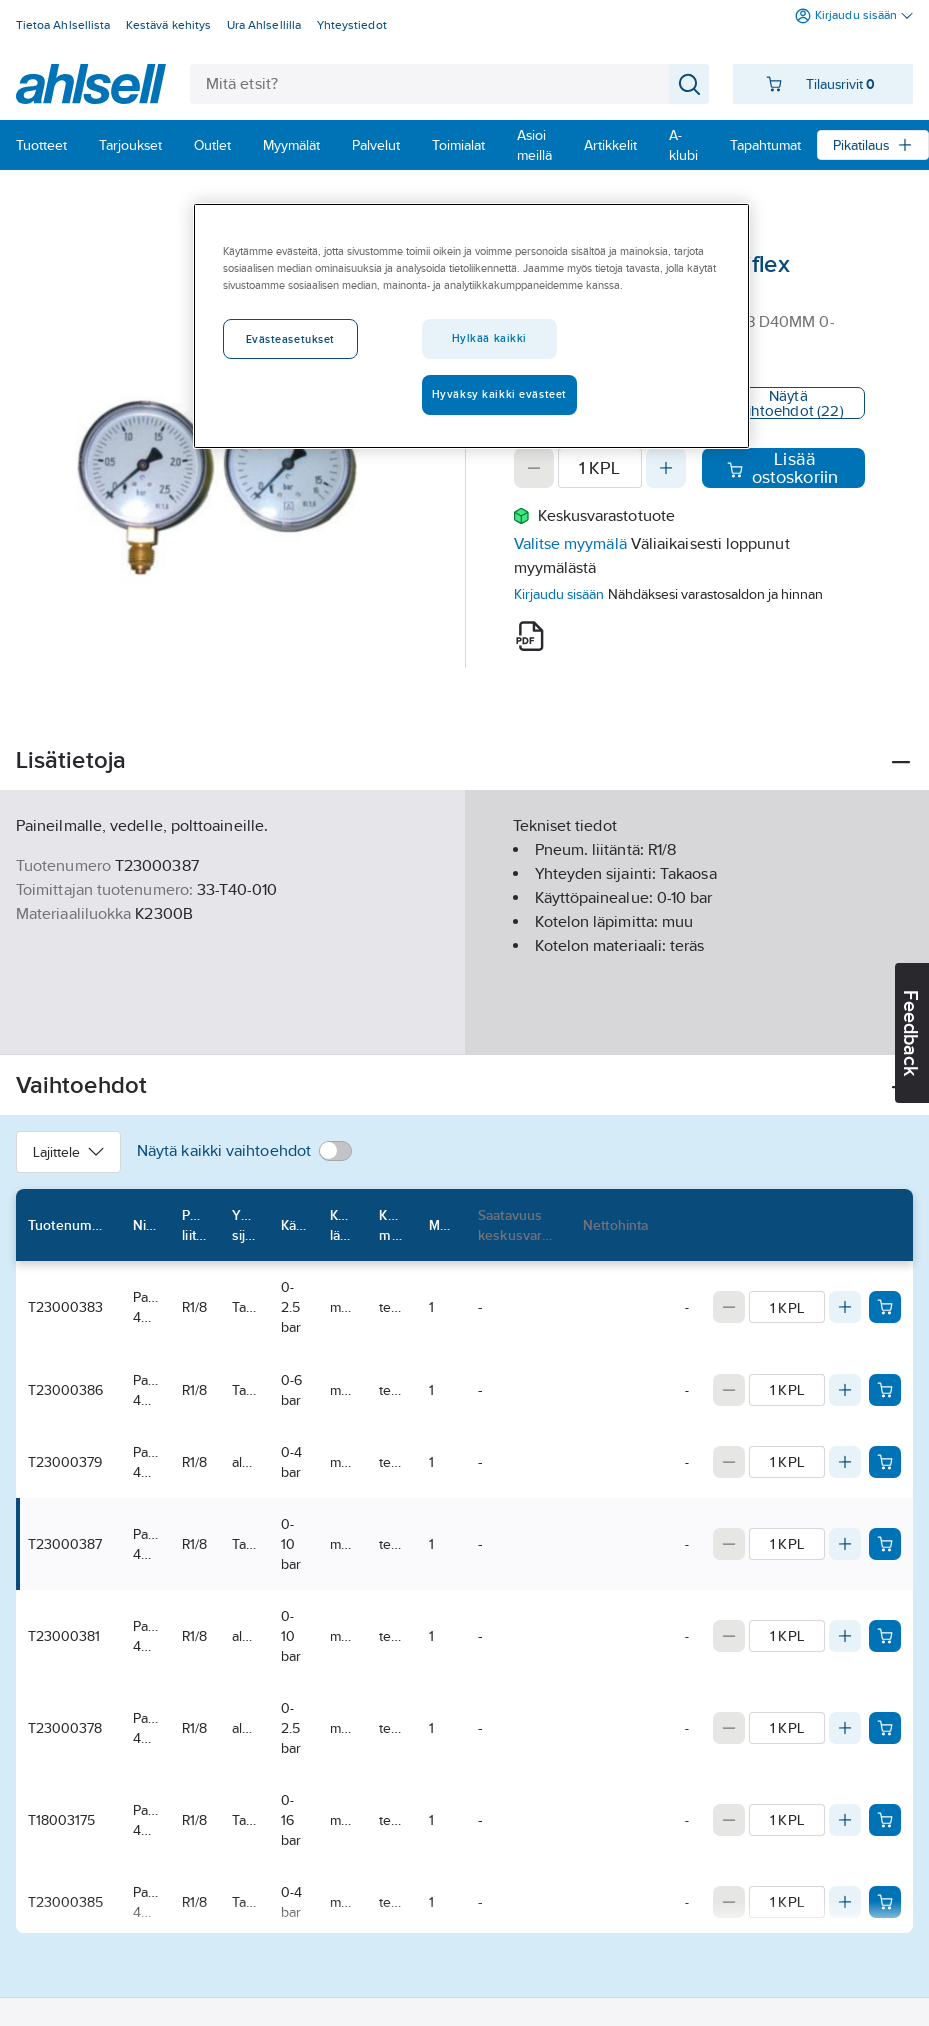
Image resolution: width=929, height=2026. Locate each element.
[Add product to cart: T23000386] (885, 1390)
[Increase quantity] (666, 468)
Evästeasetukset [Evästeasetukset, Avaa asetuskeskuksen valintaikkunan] (291, 339)
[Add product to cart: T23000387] (885, 1544)
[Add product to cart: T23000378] (885, 1728)
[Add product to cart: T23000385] (885, 1902)
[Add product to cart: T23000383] (885, 1307)
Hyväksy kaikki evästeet (499, 394)
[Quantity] (600, 468)
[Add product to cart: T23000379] (885, 1462)
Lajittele (68, 1152)
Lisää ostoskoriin (783, 468)
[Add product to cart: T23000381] (885, 1636)
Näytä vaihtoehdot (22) (788, 403)
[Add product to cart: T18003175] (885, 1820)
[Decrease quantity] (534, 468)
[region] (471, 326)
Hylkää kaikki (489, 338)
